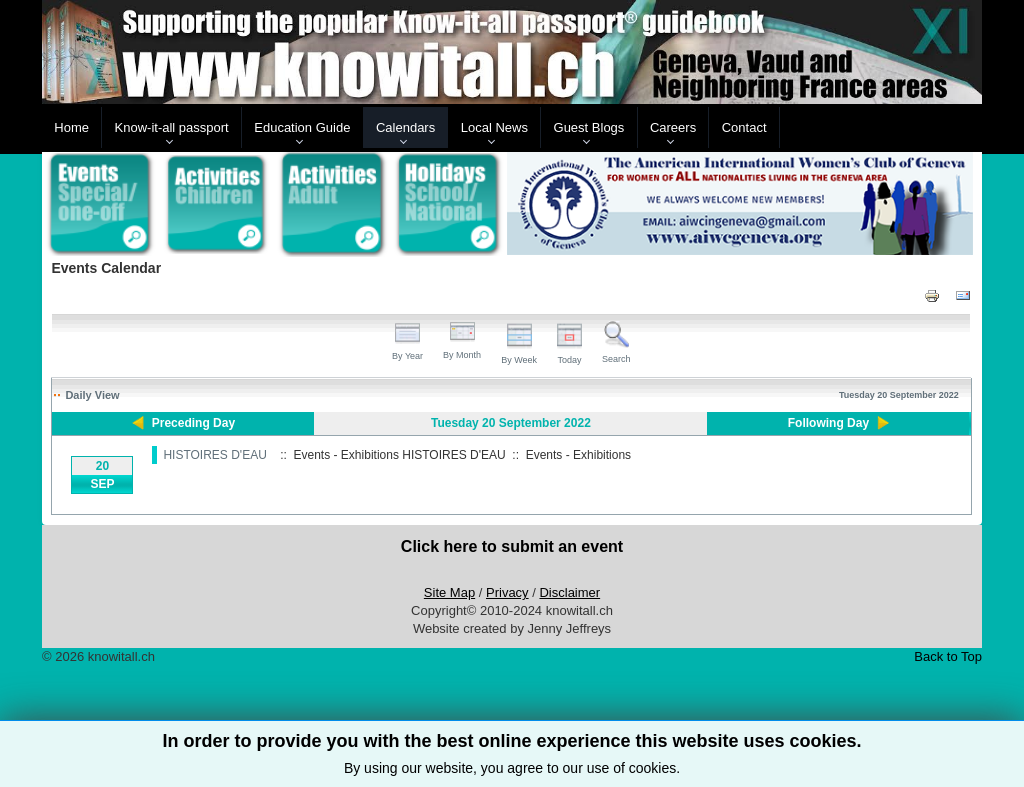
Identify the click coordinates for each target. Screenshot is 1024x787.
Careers (673, 127)
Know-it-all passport (172, 127)
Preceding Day (193, 423)
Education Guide (302, 127)
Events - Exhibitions (578, 455)
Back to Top (948, 656)
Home (71, 127)
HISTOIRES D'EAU (214, 455)
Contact (744, 127)
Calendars (405, 127)
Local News (494, 127)
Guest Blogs (589, 127)
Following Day (828, 423)
